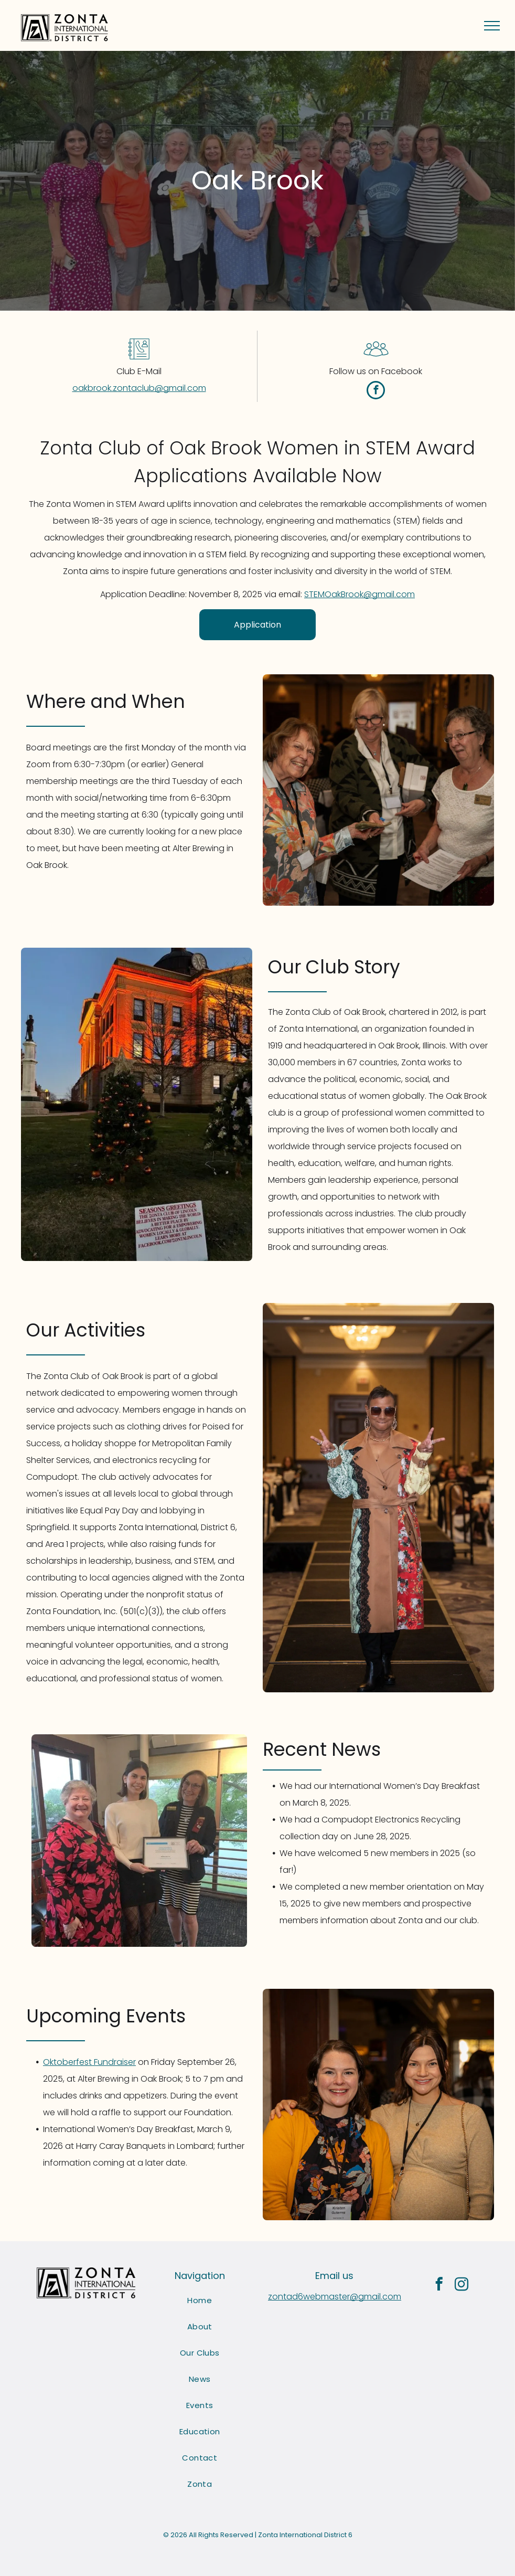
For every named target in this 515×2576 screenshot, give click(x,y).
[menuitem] (200, 2300)
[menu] (492, 25)
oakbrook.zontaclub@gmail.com (139, 388)
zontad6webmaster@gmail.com (334, 2297)
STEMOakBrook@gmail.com (359, 594)
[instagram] (461, 2285)
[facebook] (376, 391)
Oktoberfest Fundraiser (89, 2062)
